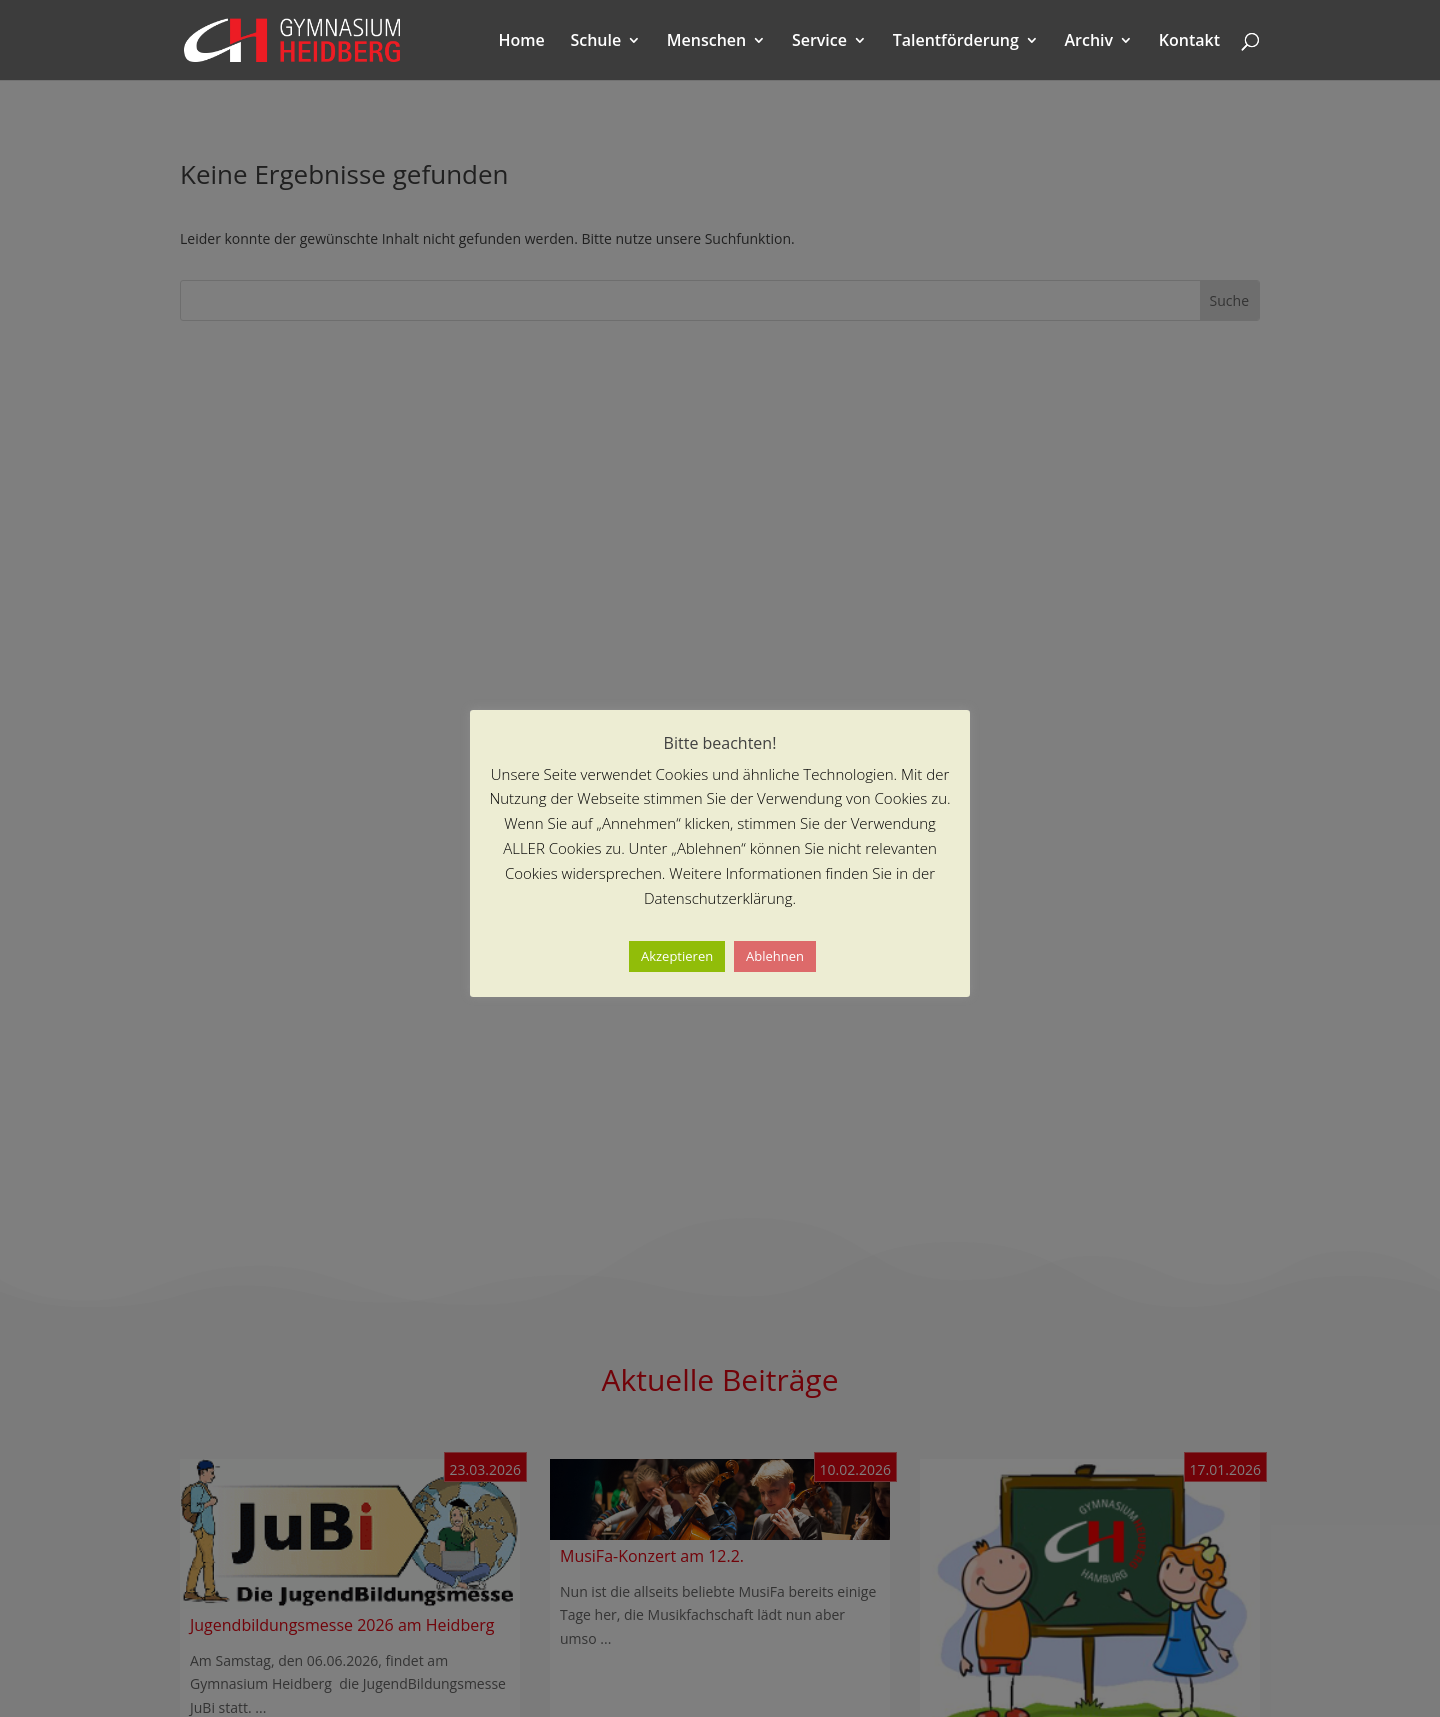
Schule (595, 42)
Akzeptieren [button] (677, 956)
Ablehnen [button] (775, 956)
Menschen (706, 42)
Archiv (1089, 42)
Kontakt (1189, 42)
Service (819, 42)
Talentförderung (956, 42)
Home (522, 42)
